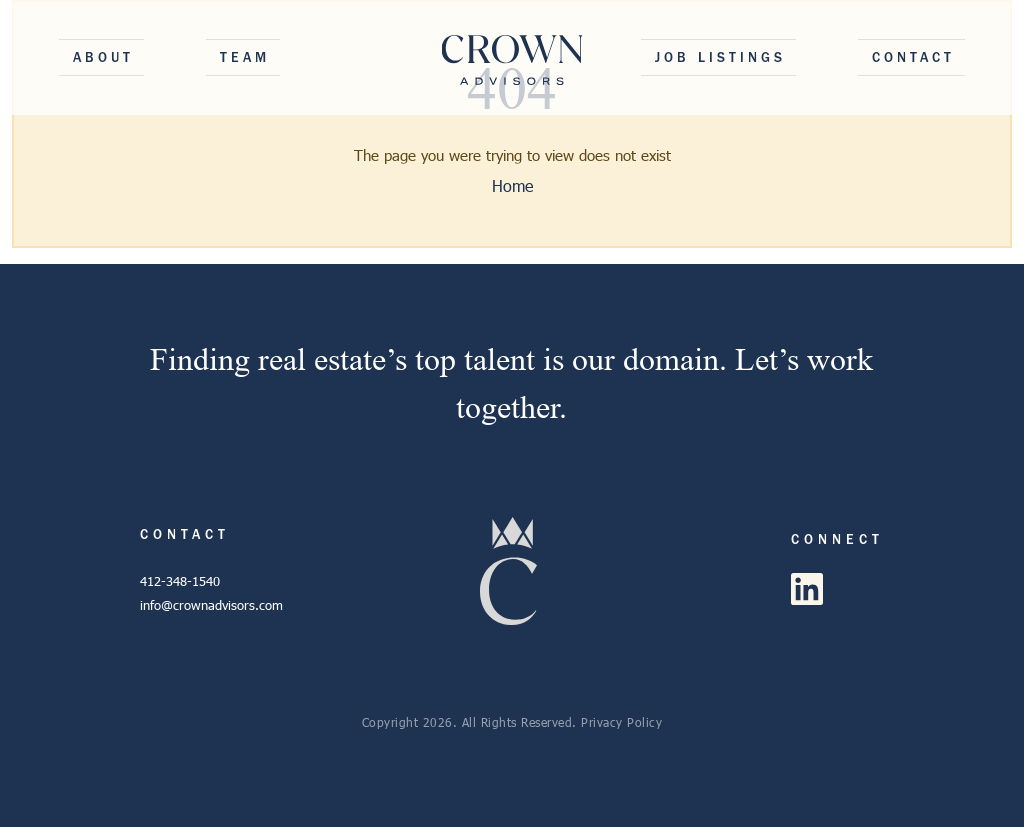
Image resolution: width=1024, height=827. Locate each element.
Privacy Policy (621, 722)
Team (245, 57)
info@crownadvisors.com (211, 605)
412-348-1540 (180, 581)
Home (512, 185)
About (103, 57)
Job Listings (720, 57)
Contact (913, 57)
